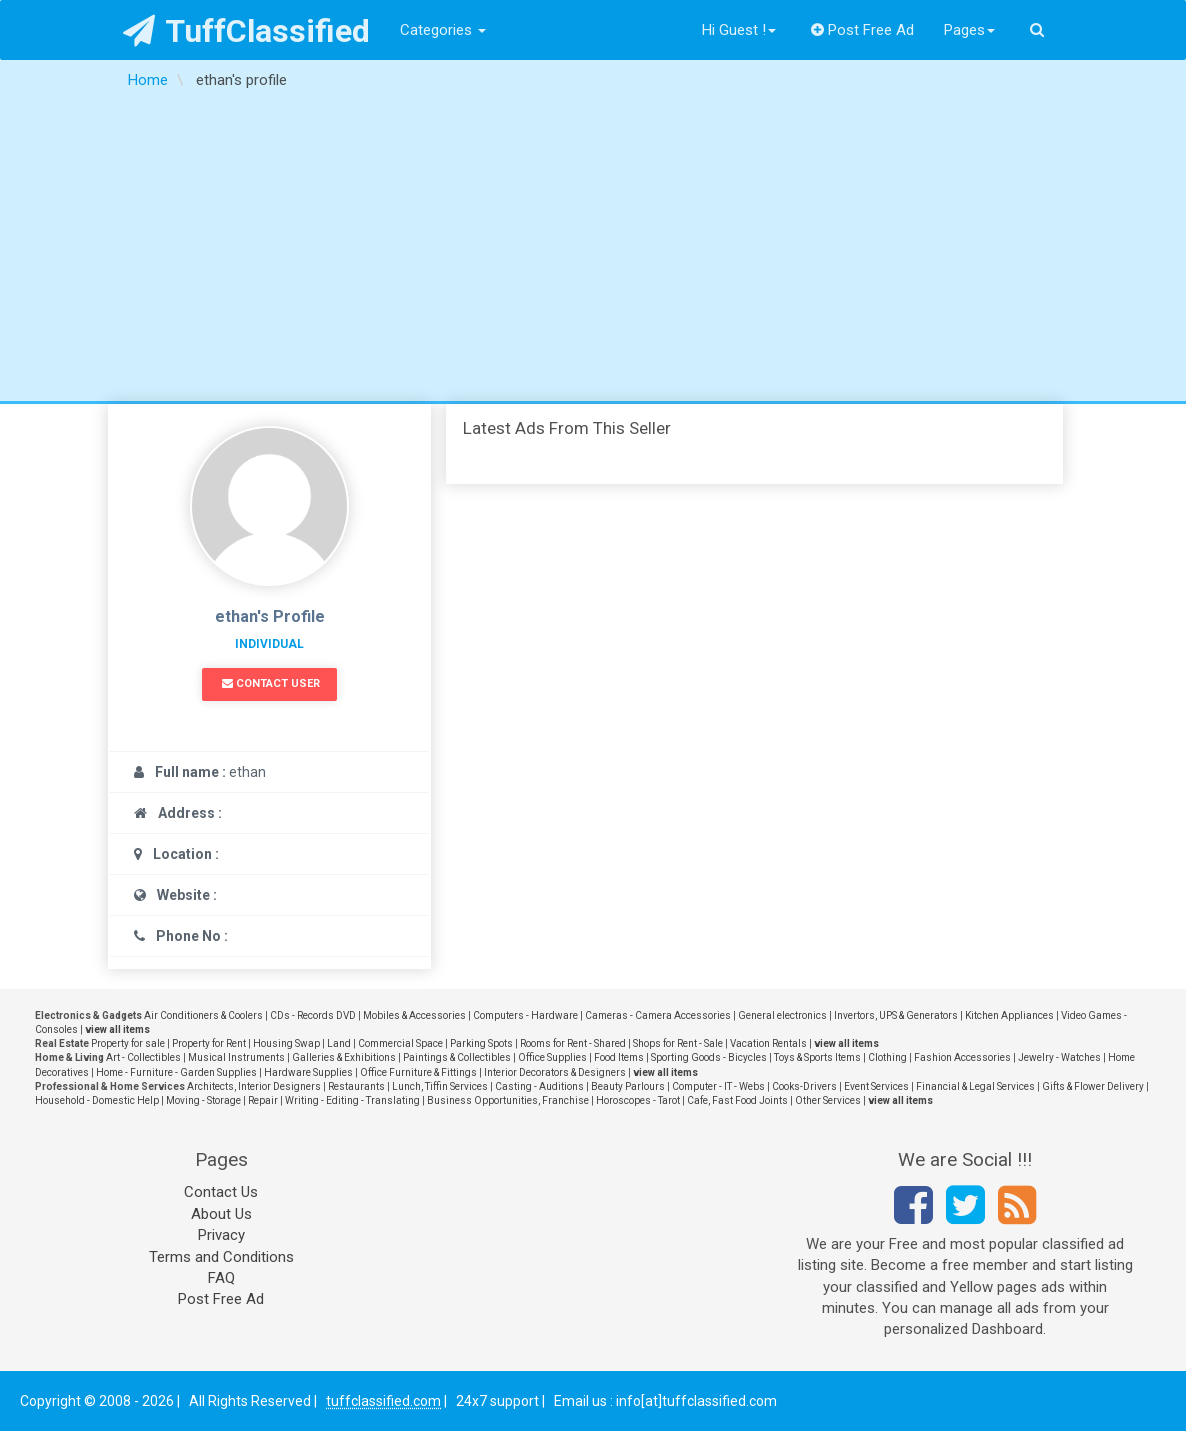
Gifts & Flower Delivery (1093, 1086)
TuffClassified (246, 31)
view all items (117, 1029)
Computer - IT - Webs (718, 1086)
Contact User (271, 683)
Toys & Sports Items (817, 1057)
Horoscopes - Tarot (638, 1100)
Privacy (221, 1235)
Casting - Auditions (539, 1086)
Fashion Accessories (962, 1057)
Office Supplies (552, 1057)
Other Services (828, 1100)
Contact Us (221, 1192)
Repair (263, 1100)
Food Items (619, 1057)
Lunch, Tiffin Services (440, 1086)
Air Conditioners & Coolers (203, 1015)
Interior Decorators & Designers (555, 1072)
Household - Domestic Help (97, 1100)
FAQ (221, 1278)
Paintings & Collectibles (457, 1057)
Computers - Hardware (525, 1015)
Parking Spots (481, 1043)
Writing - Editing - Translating (352, 1100)
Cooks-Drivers (804, 1086)
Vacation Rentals (768, 1043)
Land (339, 1043)
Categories (443, 30)
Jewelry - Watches (1059, 1057)
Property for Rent (209, 1043)
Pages (969, 30)
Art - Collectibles (143, 1057)
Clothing (887, 1057)
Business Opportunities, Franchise (508, 1100)
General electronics (782, 1015)
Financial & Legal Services (975, 1086)
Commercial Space (400, 1043)
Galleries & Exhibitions (344, 1057)
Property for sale (128, 1043)
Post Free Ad (863, 30)
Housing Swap (286, 1043)
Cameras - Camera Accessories (658, 1015)
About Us (221, 1214)
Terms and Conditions (221, 1257)
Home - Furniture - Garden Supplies (176, 1072)
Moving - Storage (203, 1100)
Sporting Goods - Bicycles (709, 1057)
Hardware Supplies (308, 1072)
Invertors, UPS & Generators (896, 1015)
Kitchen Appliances (1009, 1015)
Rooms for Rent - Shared (573, 1043)
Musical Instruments (236, 1057)
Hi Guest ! (739, 30)
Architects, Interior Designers (254, 1086)
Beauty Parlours (628, 1086)
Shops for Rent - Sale (678, 1043)
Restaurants (356, 1086)
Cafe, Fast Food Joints (737, 1100)
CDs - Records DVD (313, 1015)
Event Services (876, 1086)
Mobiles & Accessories (414, 1015)
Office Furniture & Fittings (418, 1072)
